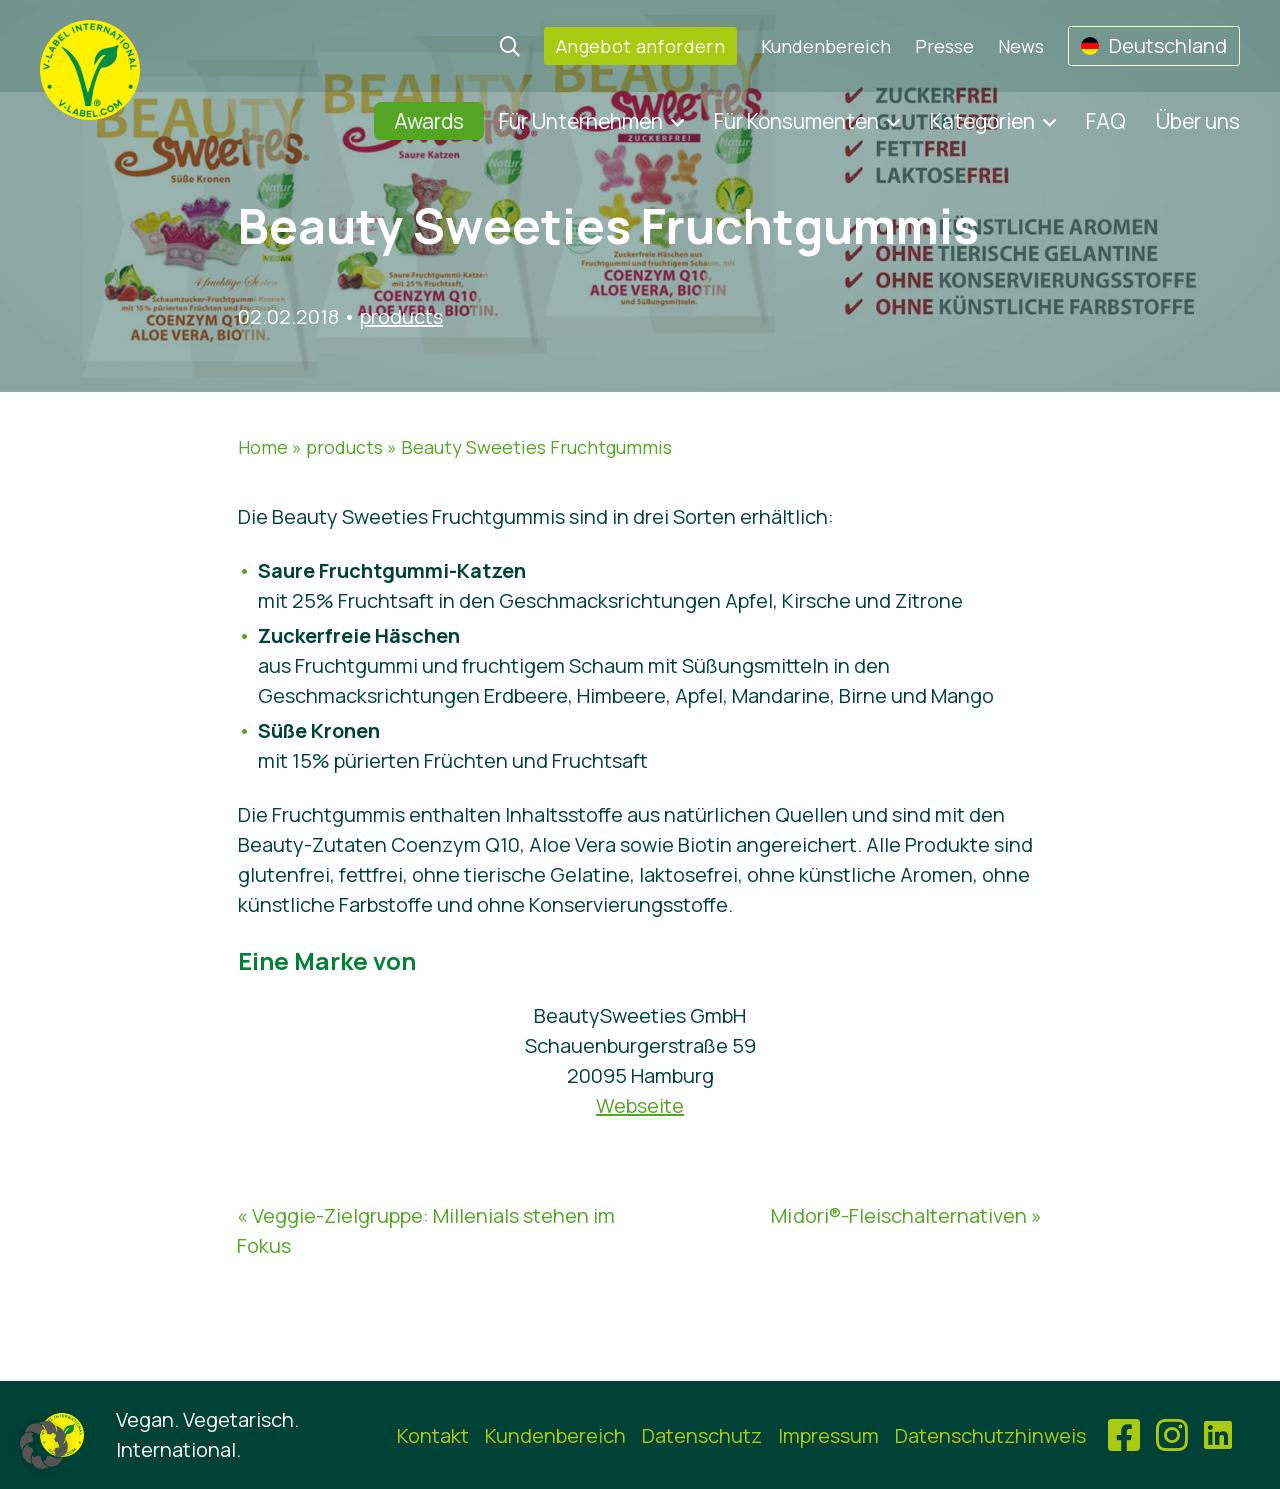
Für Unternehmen (581, 121)
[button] (44, 1445)
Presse (944, 46)
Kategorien (982, 121)
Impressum (828, 1435)
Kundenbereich (826, 46)
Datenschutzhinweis (990, 1435)
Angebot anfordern (640, 46)
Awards (429, 121)
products (401, 316)
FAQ (1106, 121)
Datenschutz (702, 1435)
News (1021, 46)
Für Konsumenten (796, 121)
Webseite (640, 1105)
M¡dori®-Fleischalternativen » (906, 1215)
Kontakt (433, 1435)
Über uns (1198, 121)
